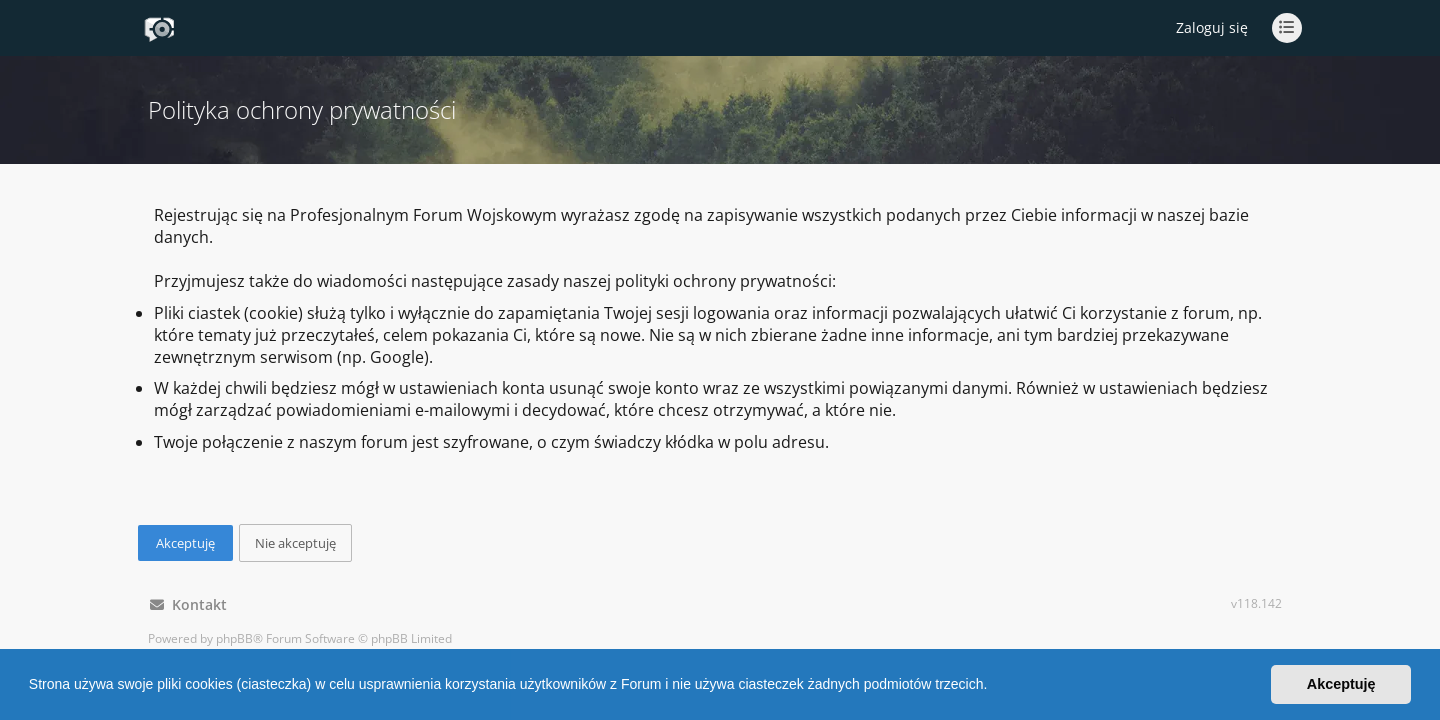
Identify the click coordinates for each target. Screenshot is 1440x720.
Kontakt (188, 604)
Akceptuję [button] (1341, 684)
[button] (994, 687)
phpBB (234, 638)
